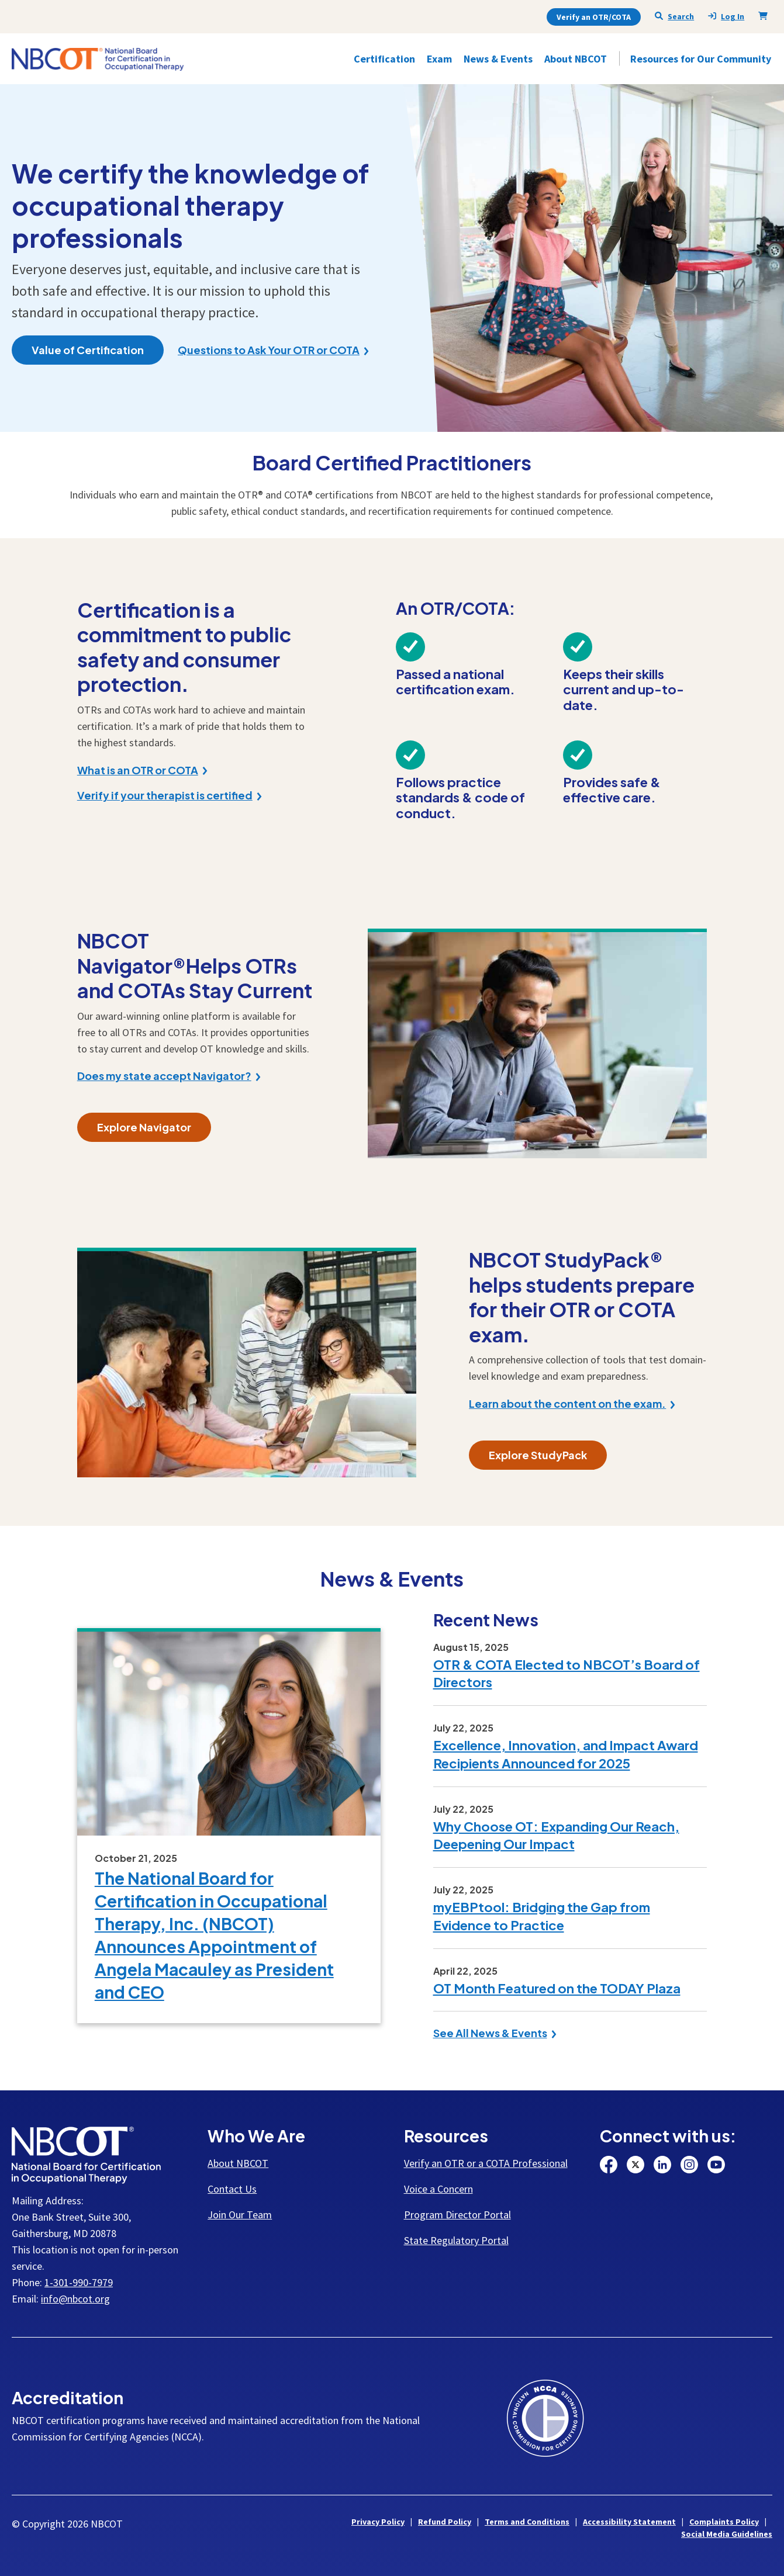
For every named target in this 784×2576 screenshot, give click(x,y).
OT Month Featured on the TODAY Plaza (557, 1988)
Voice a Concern (438, 2189)
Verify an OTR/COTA (594, 17)
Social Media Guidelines (726, 2534)
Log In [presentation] (726, 17)
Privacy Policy (378, 2521)
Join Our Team (240, 2214)
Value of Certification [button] (88, 349)
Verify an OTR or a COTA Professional (486, 2163)
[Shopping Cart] (765, 16)
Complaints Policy (724, 2521)
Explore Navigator (144, 1127)
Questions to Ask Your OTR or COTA (269, 350)
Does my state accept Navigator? (164, 1075)
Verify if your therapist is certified (165, 795)
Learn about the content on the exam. (567, 1403)
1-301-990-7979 (78, 2282)
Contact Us (232, 2189)
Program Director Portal (457, 2214)
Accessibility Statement (629, 2521)
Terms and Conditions (527, 2521)
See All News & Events (490, 2033)
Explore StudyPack (538, 1455)
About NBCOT (238, 2163)
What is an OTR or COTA (137, 770)
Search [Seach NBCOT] (674, 16)
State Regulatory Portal (456, 2240)
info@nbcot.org (75, 2298)
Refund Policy (444, 2521)
